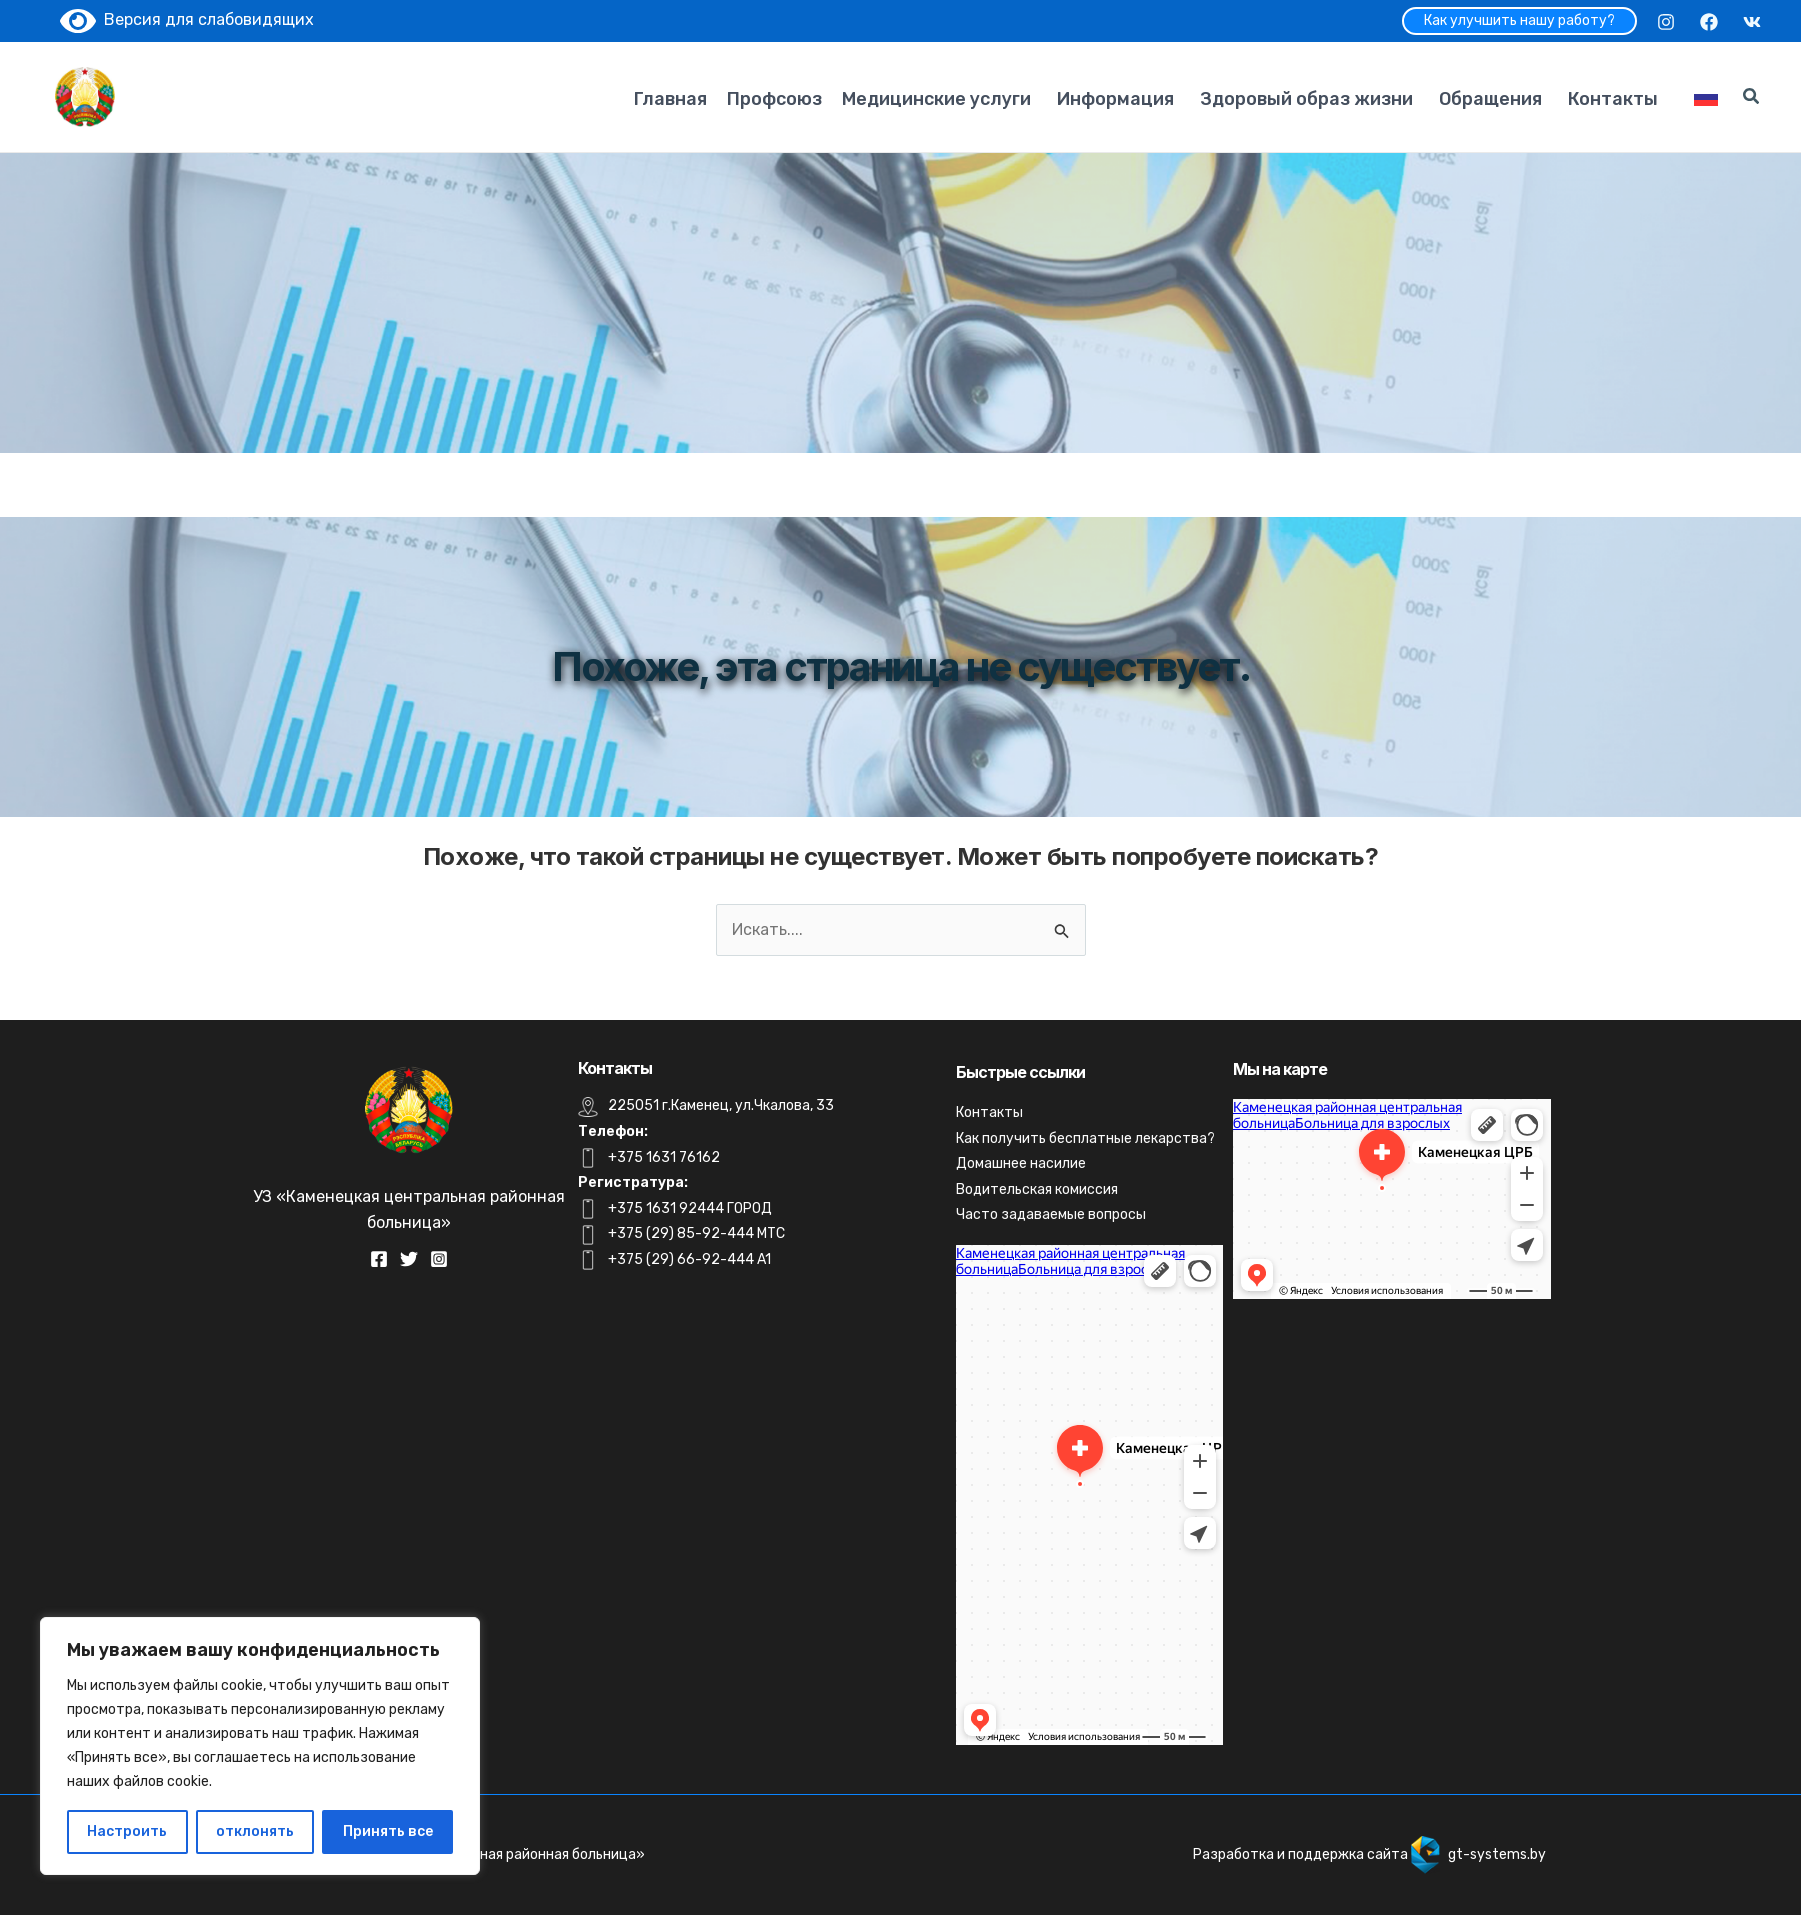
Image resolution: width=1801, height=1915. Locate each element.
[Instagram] (1666, 22)
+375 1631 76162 (664, 1157)
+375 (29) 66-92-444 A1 (689, 1259)
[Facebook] (1709, 22)
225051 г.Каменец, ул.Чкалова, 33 (721, 1105)
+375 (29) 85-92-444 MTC (696, 1233)
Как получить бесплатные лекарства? (1085, 1138)
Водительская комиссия (1037, 1189)
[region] (260, 1746)
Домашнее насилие (1021, 1163)
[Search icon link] (1752, 99)
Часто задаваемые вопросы (1051, 1214)
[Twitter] (409, 1259)
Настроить (127, 1831)
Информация (1115, 99)
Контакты (1613, 99)
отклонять (255, 1831)
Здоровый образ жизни (1306, 99)
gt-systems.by (1497, 1854)
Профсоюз (774, 99)
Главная (670, 99)
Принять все (388, 1831)
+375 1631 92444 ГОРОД (690, 1208)
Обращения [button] (1490, 99)
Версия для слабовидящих (187, 19)
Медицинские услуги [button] (936, 99)
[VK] (1752, 22)
